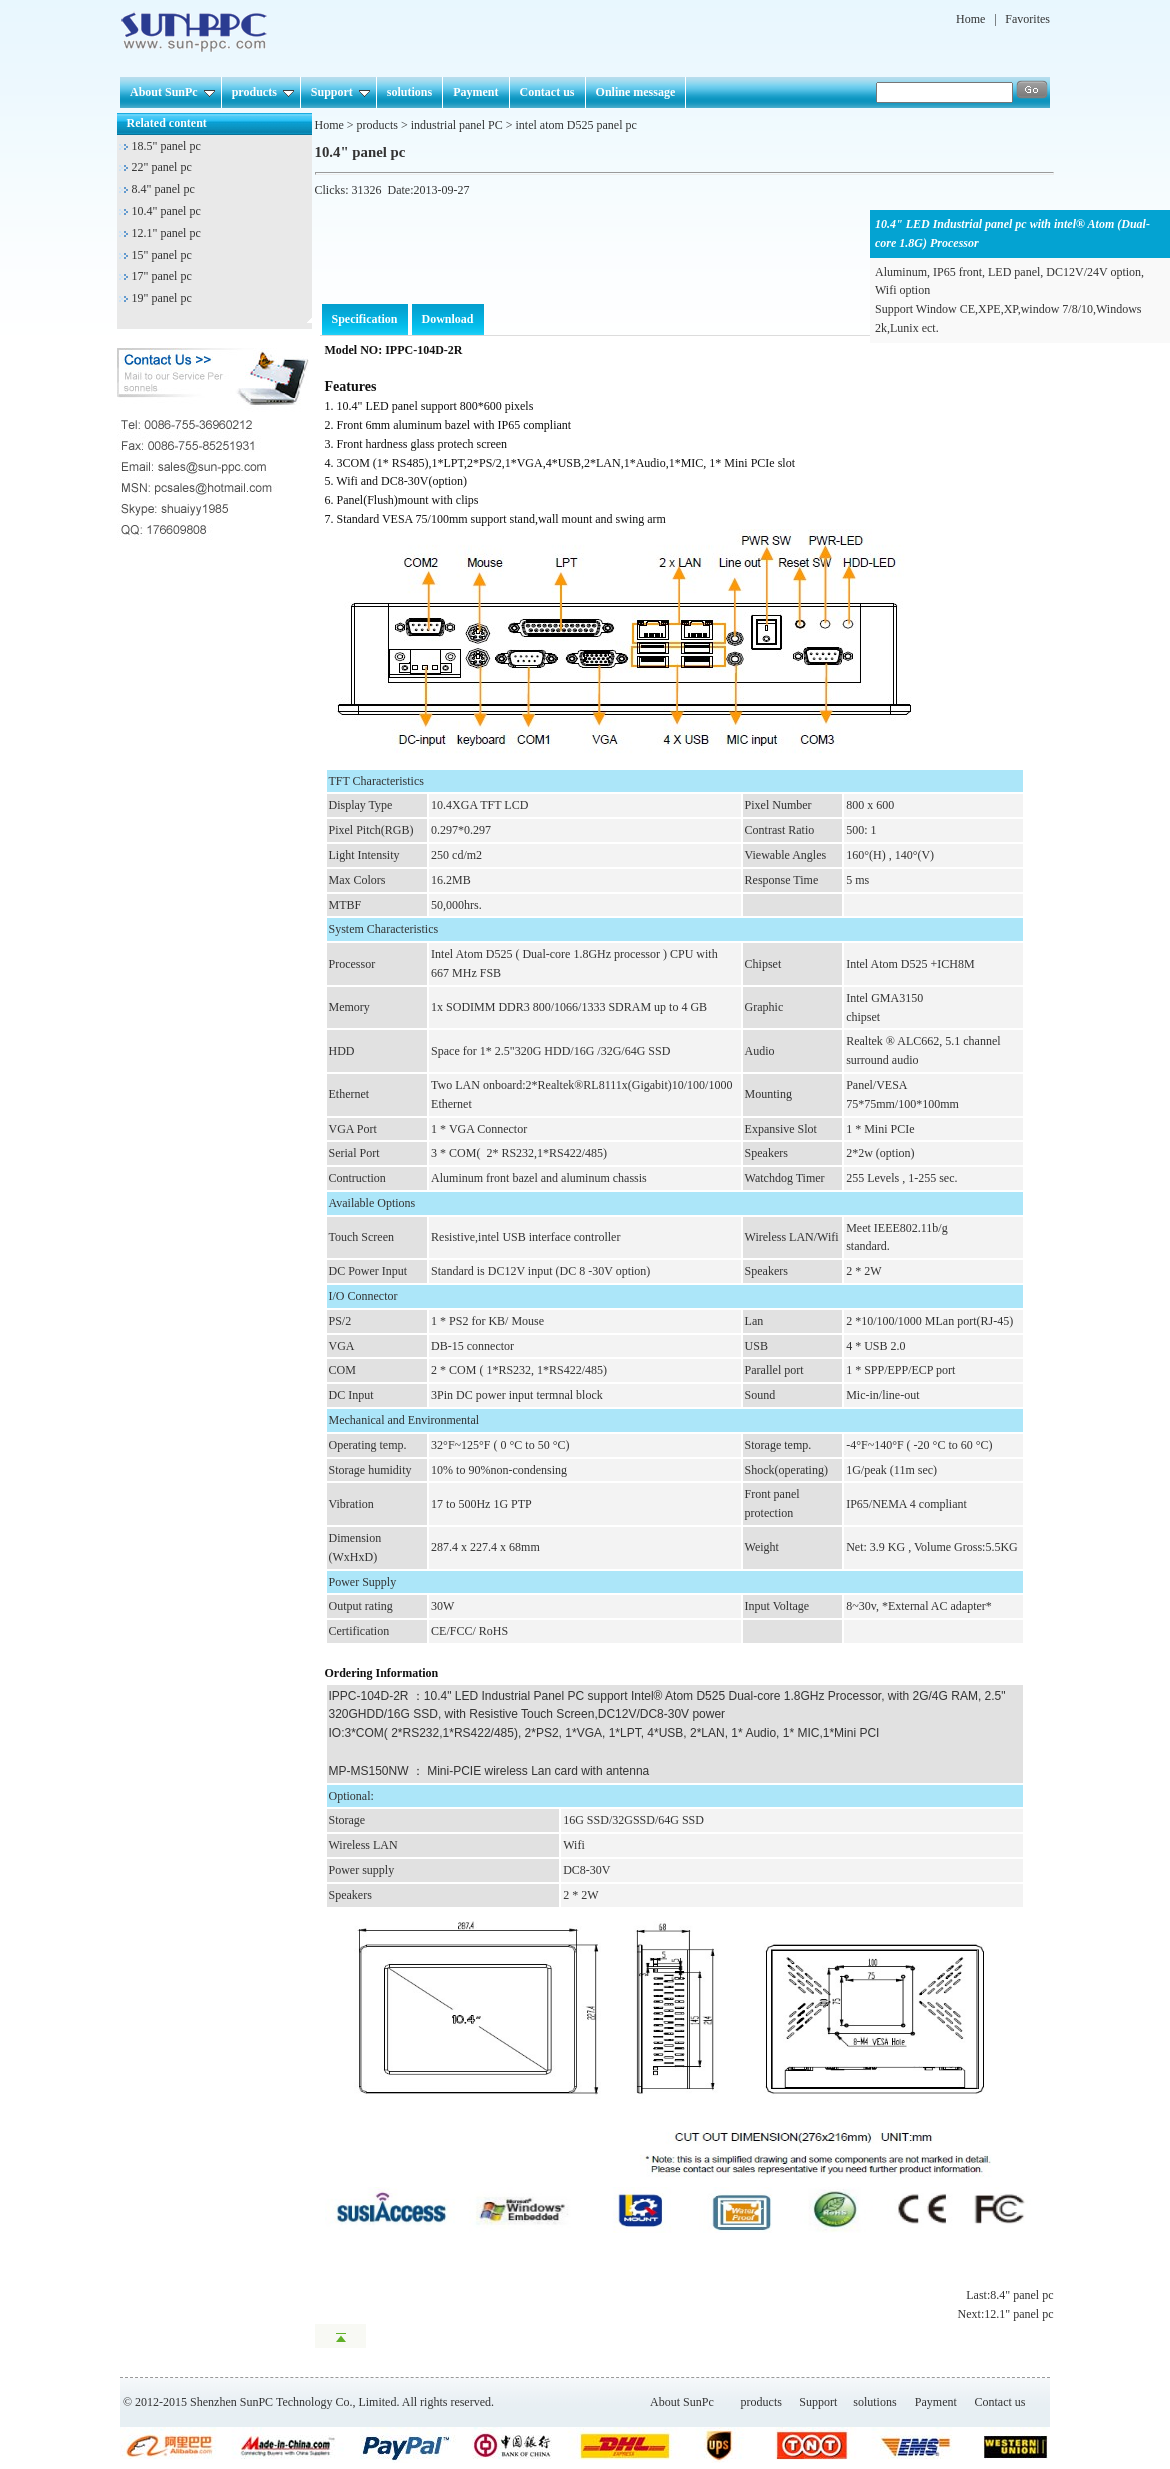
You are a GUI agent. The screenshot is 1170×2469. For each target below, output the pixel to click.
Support (340, 92)
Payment (475, 92)
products (263, 92)
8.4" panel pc (163, 189)
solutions (409, 92)
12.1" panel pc (166, 233)
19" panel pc (162, 298)
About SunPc (172, 92)
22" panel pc (162, 167)
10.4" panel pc (166, 211)
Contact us (547, 92)
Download (448, 319)
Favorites (1027, 19)
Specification (365, 319)
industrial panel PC (457, 125)
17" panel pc (162, 276)
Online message (636, 92)
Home (970, 19)
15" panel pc (162, 255)
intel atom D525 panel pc (576, 125)
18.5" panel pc (166, 146)
